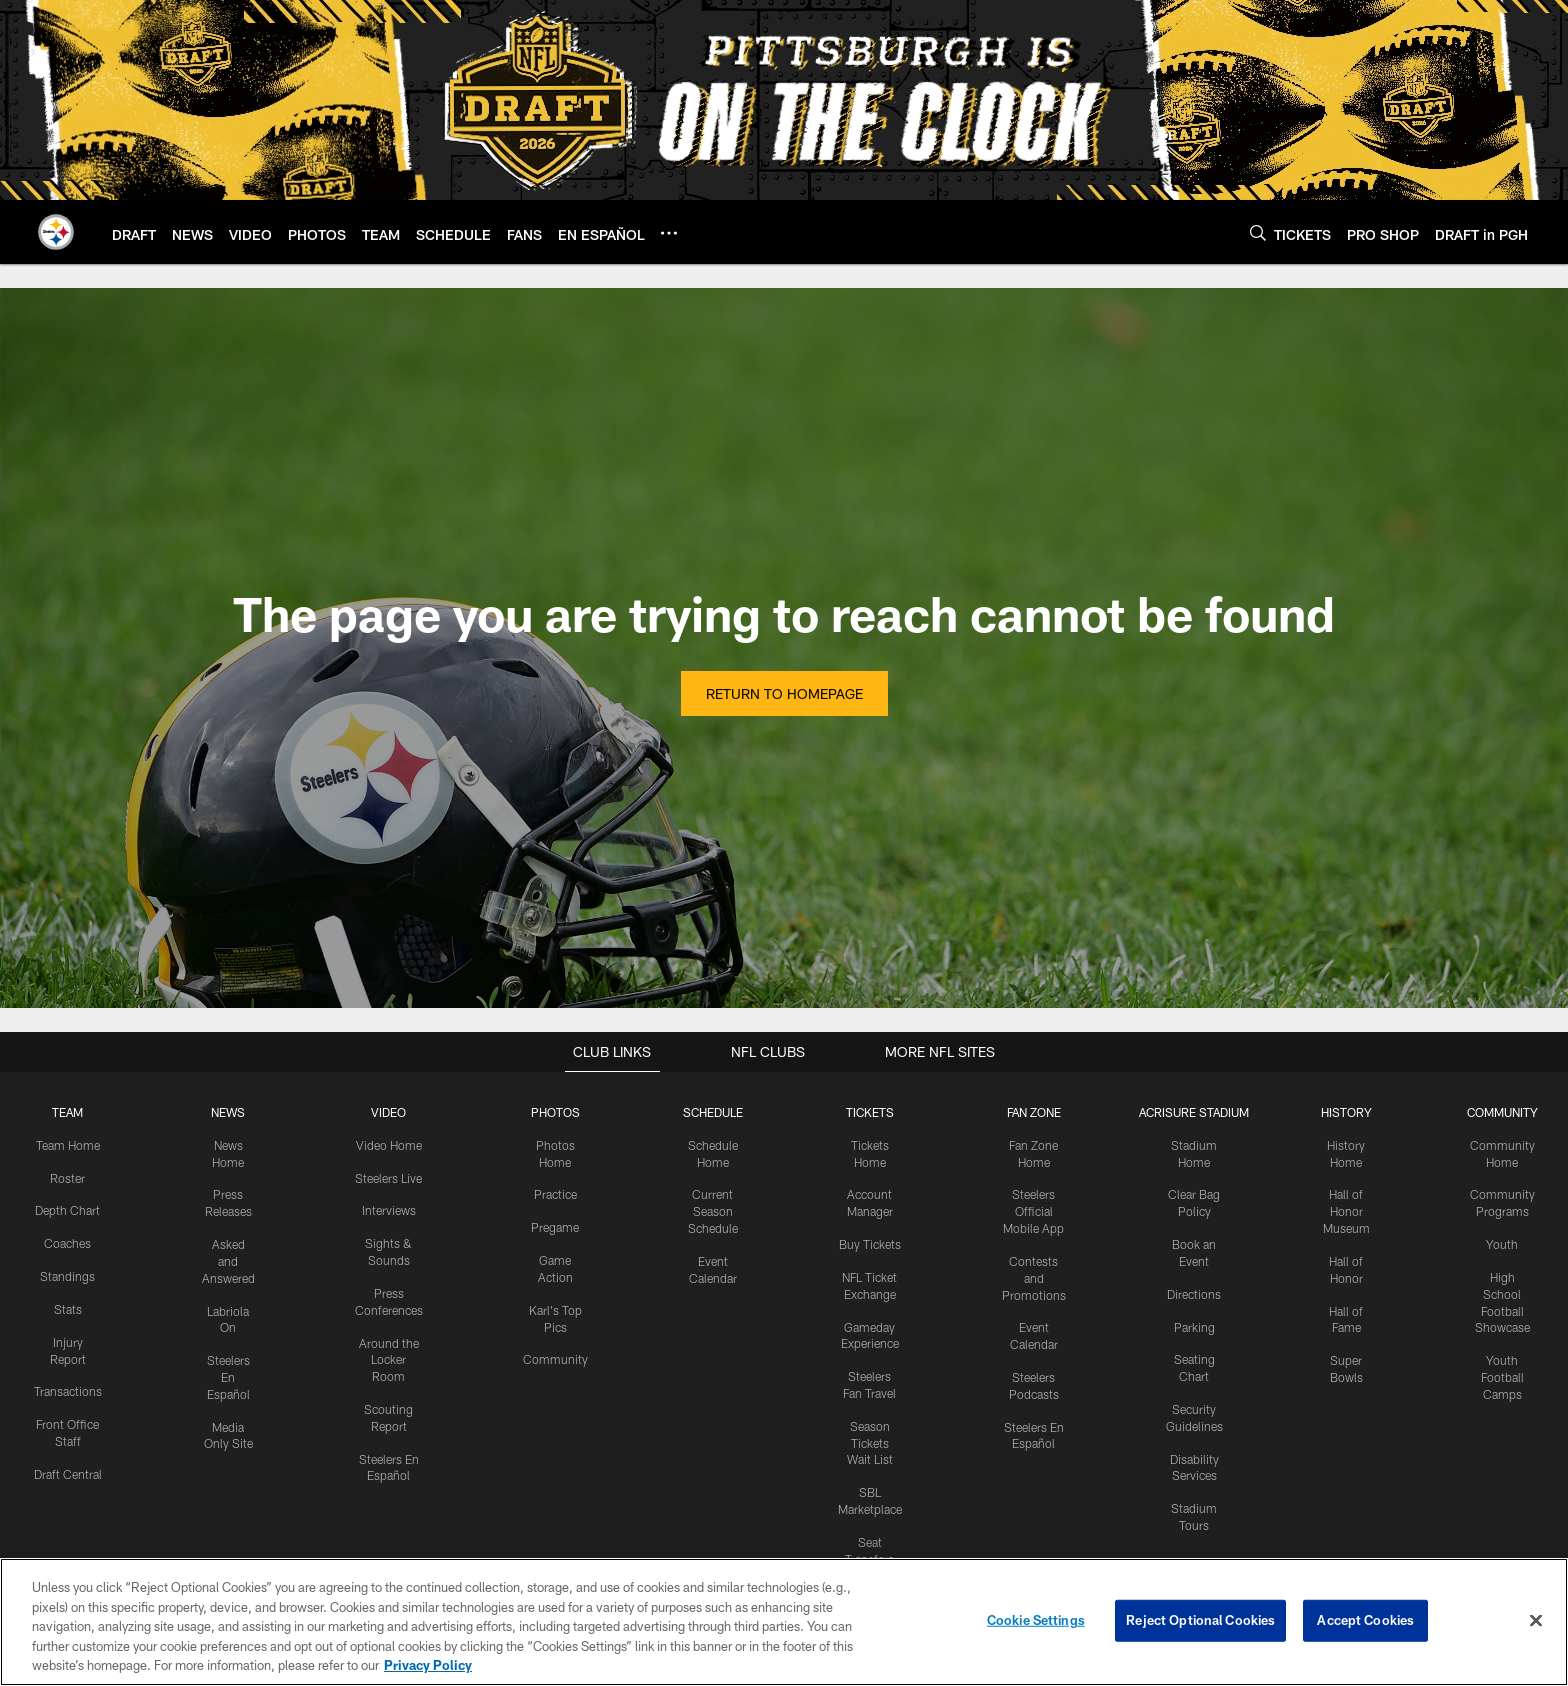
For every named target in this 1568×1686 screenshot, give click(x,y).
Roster (67, 1178)
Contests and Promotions (1034, 1278)
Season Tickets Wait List (870, 1443)
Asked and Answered (228, 1261)
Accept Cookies (1365, 1620)
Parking (1194, 1326)
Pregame (555, 1227)
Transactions (68, 1391)
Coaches (67, 1243)
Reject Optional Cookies (1200, 1620)
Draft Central (68, 1474)
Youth (1502, 1244)
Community (555, 1359)
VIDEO (388, 1112)
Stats (68, 1309)
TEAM (67, 1112)
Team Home (68, 1145)
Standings (67, 1276)
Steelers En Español (228, 1377)
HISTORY (1346, 1112)
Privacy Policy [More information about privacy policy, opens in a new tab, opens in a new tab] (428, 1665)
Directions (1194, 1294)
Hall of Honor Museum (1346, 1211)
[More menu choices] (669, 233)
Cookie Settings (1036, 1620)
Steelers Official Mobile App (1033, 1211)
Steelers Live (388, 1178)
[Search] (1258, 232)
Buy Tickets (870, 1244)
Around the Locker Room (389, 1359)
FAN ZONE (1034, 1112)
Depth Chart (67, 1210)
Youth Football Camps (1502, 1377)
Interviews (389, 1210)
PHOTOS (555, 1112)
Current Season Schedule (713, 1211)
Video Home (389, 1145)
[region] (784, 1622)
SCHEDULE (713, 1112)
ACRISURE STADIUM (1194, 1112)
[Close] (1536, 1621)
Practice (555, 1194)
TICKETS (870, 1112)
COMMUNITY (1502, 1112)
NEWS (228, 1112)
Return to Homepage (784, 693)
